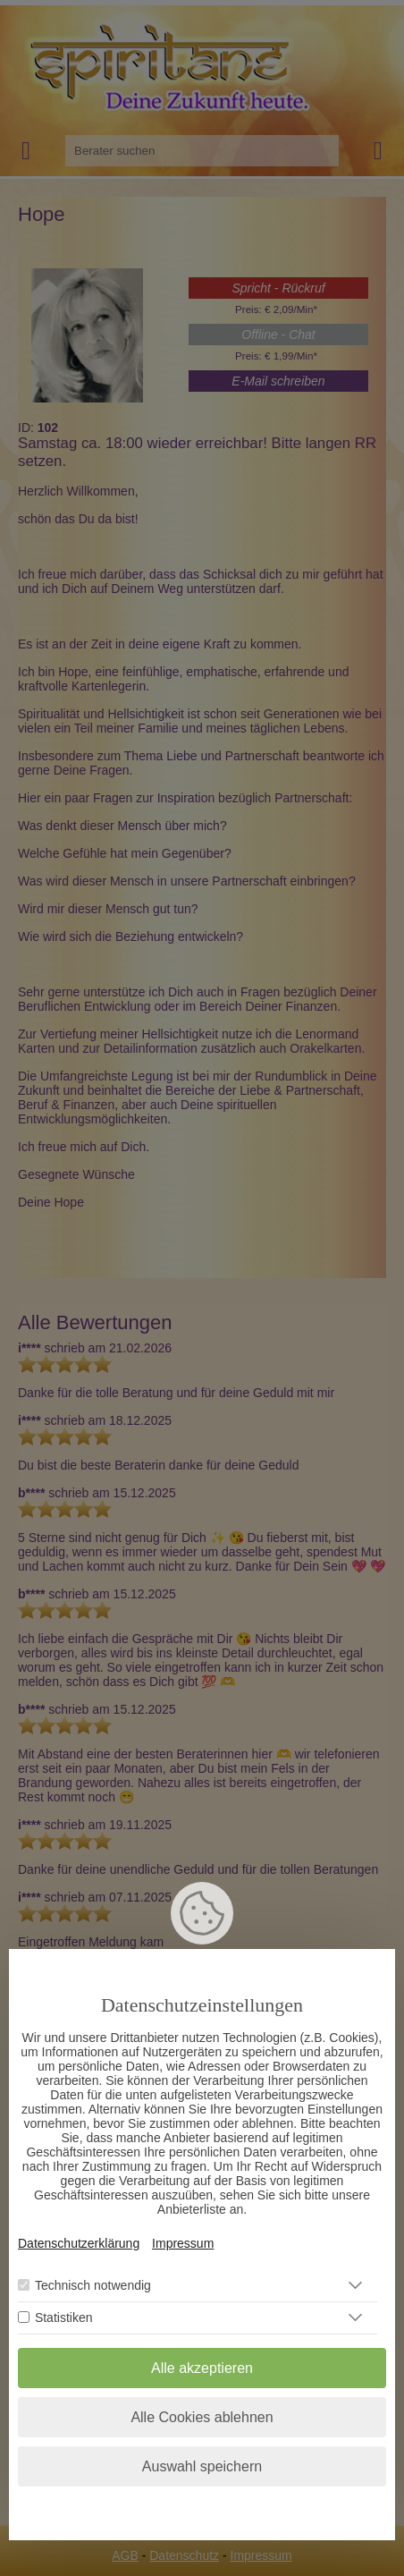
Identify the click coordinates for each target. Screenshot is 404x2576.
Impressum (183, 2243)
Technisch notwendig (93, 2285)
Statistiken (64, 2317)
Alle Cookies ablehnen (201, 2417)
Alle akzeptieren (202, 2368)
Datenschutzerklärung (78, 2243)
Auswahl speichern (202, 2466)
